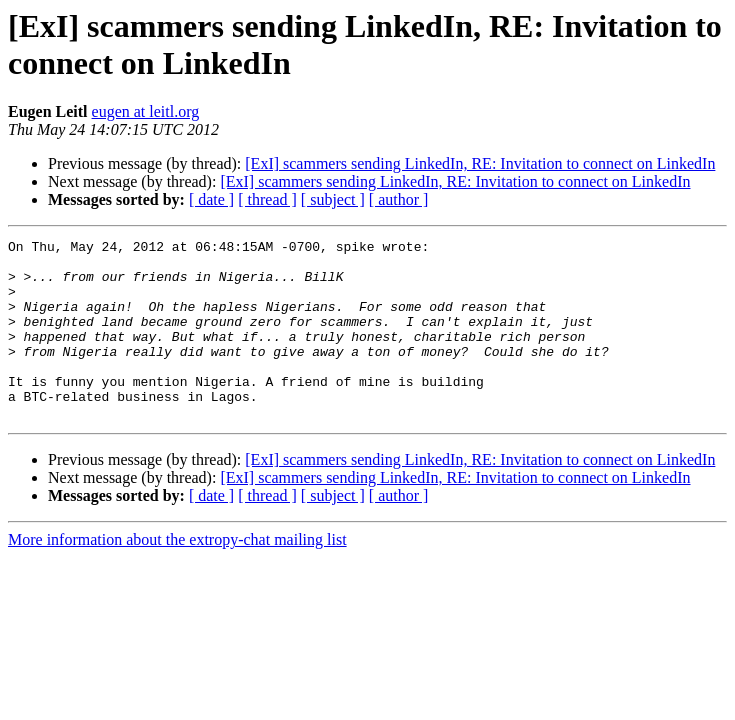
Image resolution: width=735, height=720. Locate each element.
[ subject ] (333, 199)
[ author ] (399, 199)
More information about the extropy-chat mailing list (177, 575)
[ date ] (211, 199)
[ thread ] (267, 199)
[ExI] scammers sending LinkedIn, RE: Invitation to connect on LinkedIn (480, 163)
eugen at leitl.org (146, 111)
